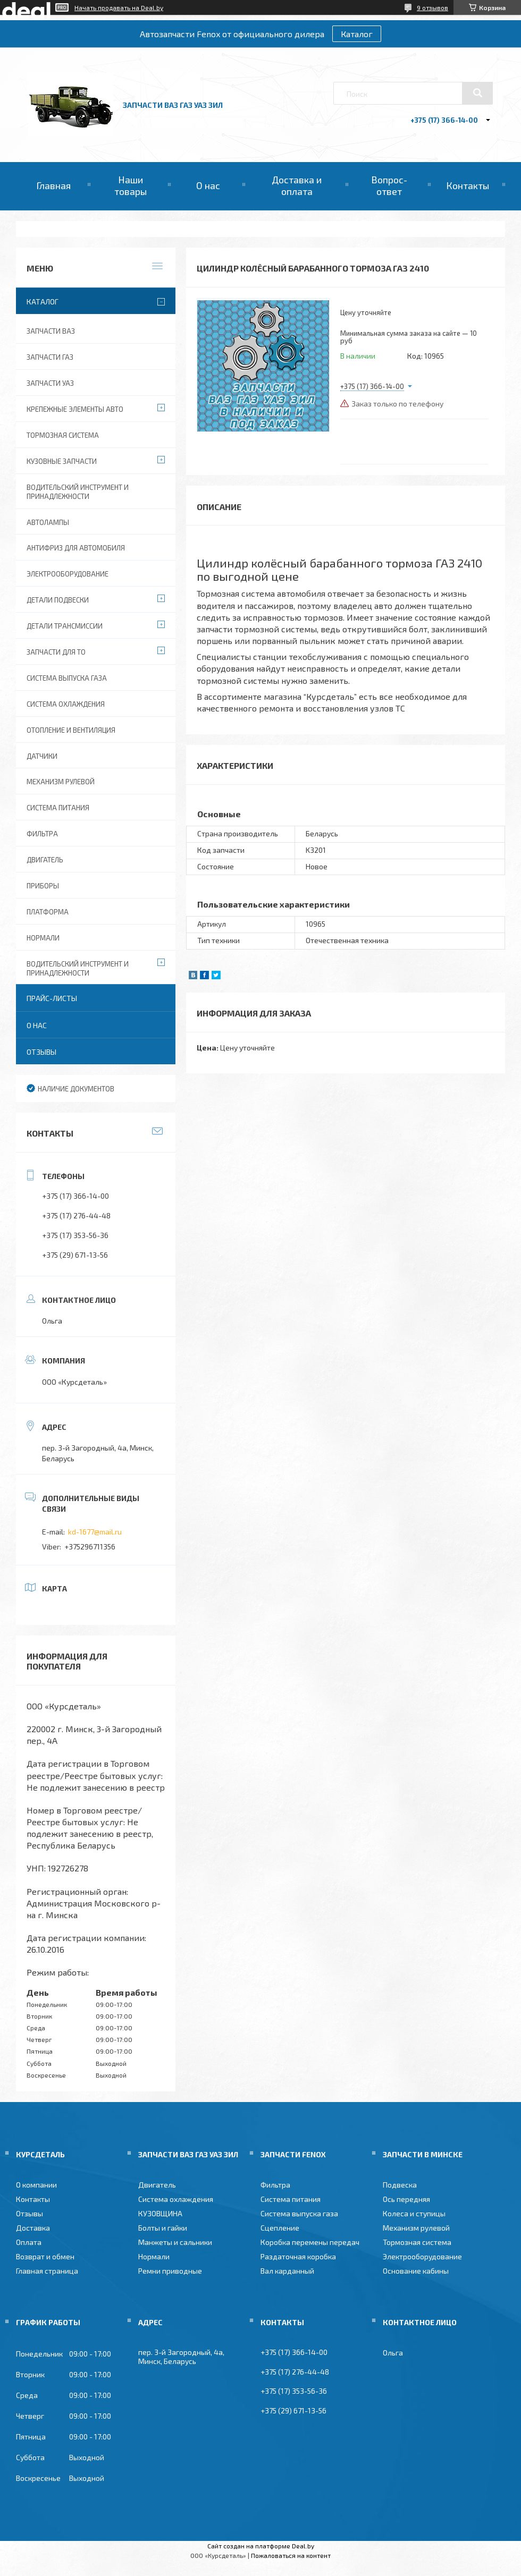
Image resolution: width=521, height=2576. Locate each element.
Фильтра (42, 833)
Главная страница (47, 2270)
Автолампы (48, 522)
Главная (53, 185)
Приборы (43, 886)
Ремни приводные (170, 2270)
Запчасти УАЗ (50, 383)
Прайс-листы (52, 998)
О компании (36, 2184)
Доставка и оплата (297, 185)
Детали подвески (58, 600)
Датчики (42, 756)
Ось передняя (406, 2199)
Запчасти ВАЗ (51, 331)
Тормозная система (63, 435)
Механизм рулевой (61, 781)
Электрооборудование (67, 574)
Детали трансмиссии (65, 626)
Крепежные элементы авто (75, 409)
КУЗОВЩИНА (160, 2213)
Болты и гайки (162, 2227)
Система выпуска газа (67, 678)
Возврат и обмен (45, 2256)
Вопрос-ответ (389, 185)
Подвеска (400, 2184)
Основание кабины (416, 2270)
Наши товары (130, 185)
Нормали (43, 938)
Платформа (48, 912)
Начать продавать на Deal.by (118, 7)
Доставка (33, 2227)
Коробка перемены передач (309, 2242)
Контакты (467, 185)
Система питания (58, 807)
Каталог (357, 34)
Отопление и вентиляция (71, 730)
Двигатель (45, 859)
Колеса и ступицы (414, 2213)
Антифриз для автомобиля (76, 548)
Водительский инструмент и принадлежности (78, 492)
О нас (208, 185)
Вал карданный (287, 2270)
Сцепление (279, 2227)
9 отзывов (432, 7)
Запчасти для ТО (56, 652)
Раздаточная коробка (298, 2256)
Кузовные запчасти (62, 461)
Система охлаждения (66, 704)
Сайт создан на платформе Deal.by (260, 2545)
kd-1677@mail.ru (95, 1531)
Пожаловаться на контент (291, 2555)
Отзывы (41, 1051)
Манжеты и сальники (175, 2242)
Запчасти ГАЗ (50, 357)
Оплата (28, 2242)
